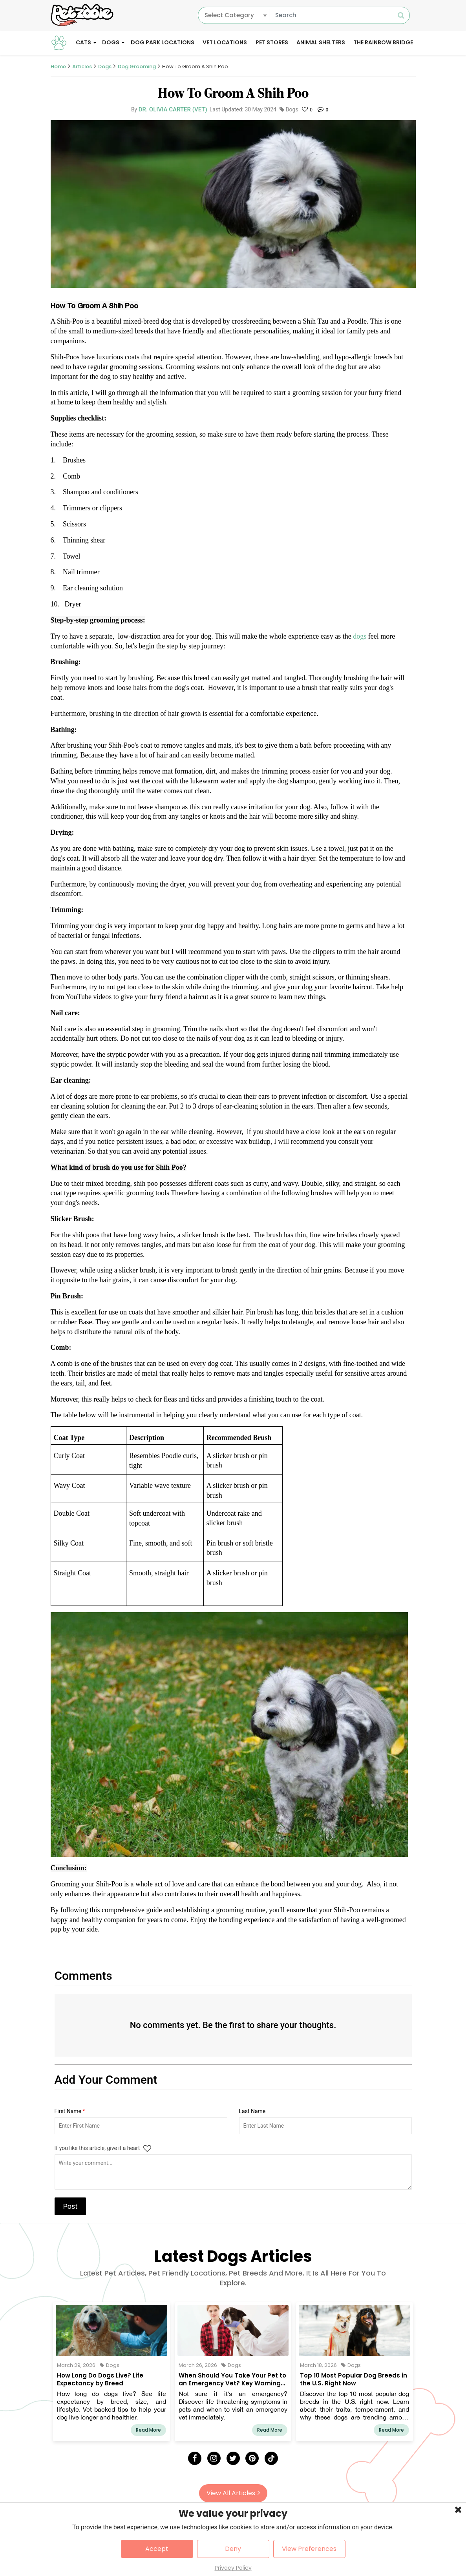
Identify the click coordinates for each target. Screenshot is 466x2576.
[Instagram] (214, 2458)
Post (70, 2206)
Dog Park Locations (162, 42)
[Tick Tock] (271, 2458)
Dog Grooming (137, 66)
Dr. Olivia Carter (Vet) (173, 109)
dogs (360, 636)
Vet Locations (225, 42)
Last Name (252, 2111)
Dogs (110, 42)
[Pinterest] (252, 2458)
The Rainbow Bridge (383, 42)
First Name (70, 2111)
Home (58, 66)
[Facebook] (194, 2458)
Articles (82, 66)
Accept (156, 2548)
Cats (83, 42)
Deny (233, 2548)
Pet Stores (272, 42)
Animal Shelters (320, 42)
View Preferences (309, 2548)
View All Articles (233, 2493)
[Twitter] (233, 2458)
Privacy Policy (233, 2568)
